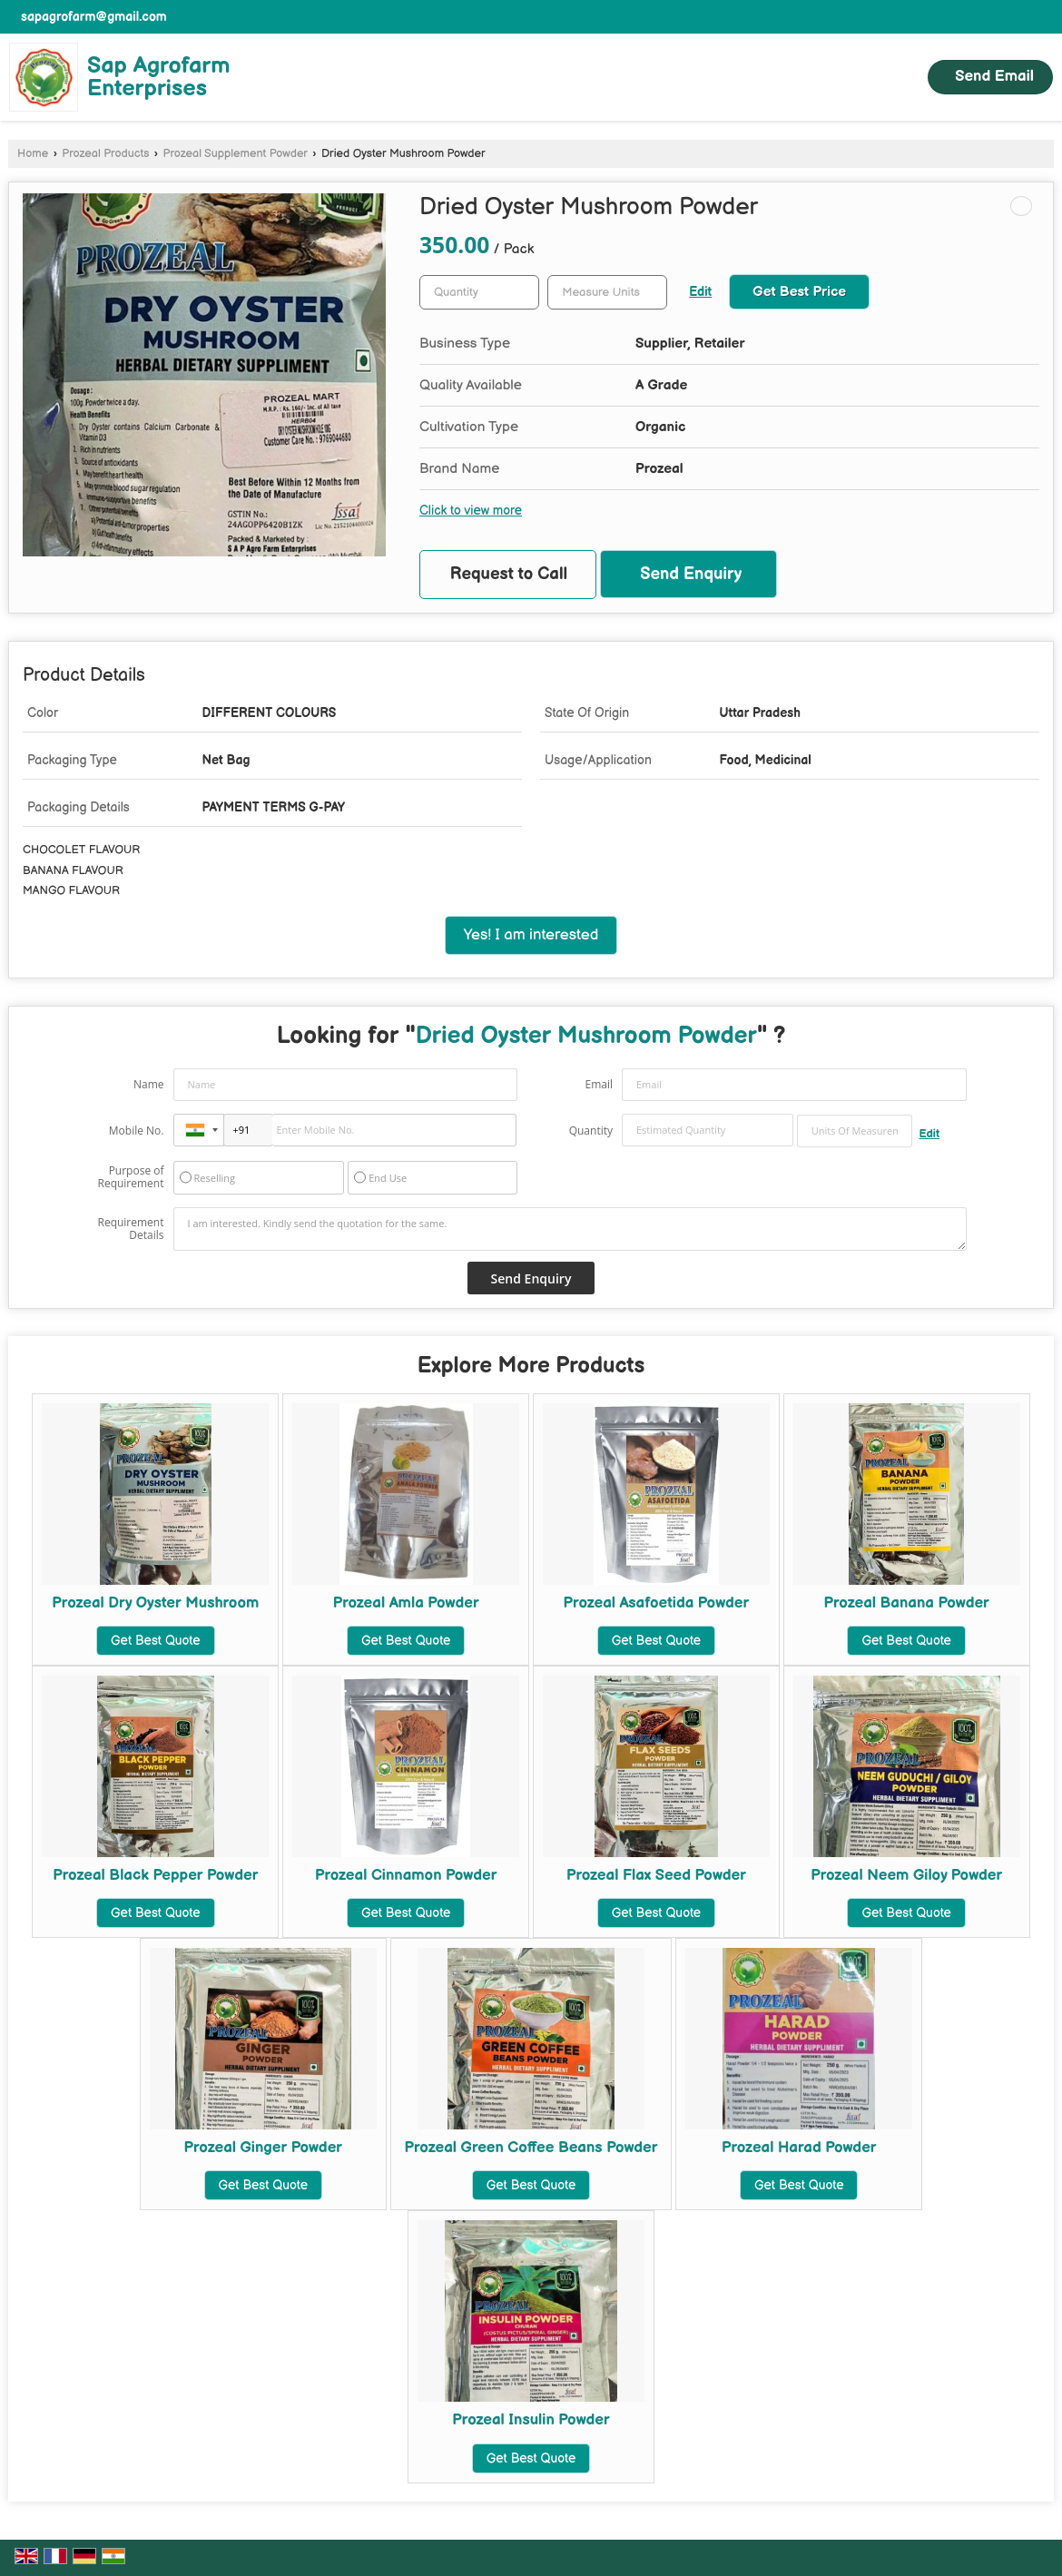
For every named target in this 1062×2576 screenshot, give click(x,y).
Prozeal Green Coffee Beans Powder (531, 2147)
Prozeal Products (105, 154)
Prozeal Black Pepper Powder (155, 1875)
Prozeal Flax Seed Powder (656, 1875)
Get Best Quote (155, 1640)
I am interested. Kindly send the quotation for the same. (570, 1229)
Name (148, 1084)
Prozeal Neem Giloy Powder (906, 1875)
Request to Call (509, 574)
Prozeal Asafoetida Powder (657, 1603)
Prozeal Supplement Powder (234, 154)
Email (599, 1084)
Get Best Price (799, 291)
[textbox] (607, 292)
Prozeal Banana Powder (906, 1603)
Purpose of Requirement (130, 1177)
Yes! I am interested (531, 935)
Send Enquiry (691, 574)
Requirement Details (130, 1229)
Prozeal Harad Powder (799, 2147)
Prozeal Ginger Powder (263, 2147)
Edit (700, 292)
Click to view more (470, 511)
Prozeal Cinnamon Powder (406, 1875)
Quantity (591, 1130)
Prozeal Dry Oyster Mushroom (155, 1603)
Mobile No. (136, 1130)
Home (32, 154)
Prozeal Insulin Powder (530, 2420)
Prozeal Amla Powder (406, 1603)
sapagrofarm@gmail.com (94, 17)
